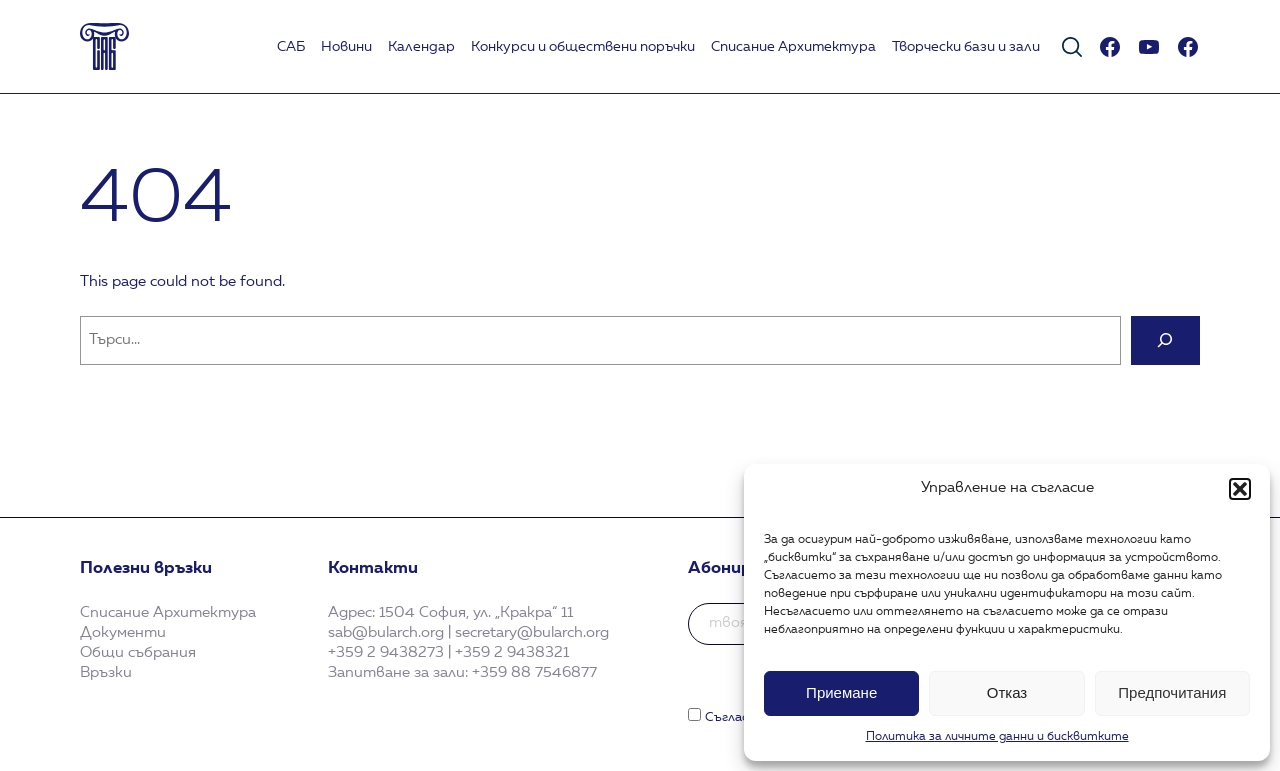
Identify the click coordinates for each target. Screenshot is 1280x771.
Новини (346, 47)
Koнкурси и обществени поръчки (583, 47)
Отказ (1007, 692)
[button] (1240, 489)
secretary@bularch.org (532, 633)
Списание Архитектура (793, 47)
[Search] (1165, 340)
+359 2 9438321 (512, 653)
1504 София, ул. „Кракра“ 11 (476, 613)
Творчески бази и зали (966, 47)
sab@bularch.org (386, 633)
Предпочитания (1172, 692)
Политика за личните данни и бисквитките (997, 737)
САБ (291, 47)
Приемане (841, 692)
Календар (421, 47)
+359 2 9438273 (386, 653)
